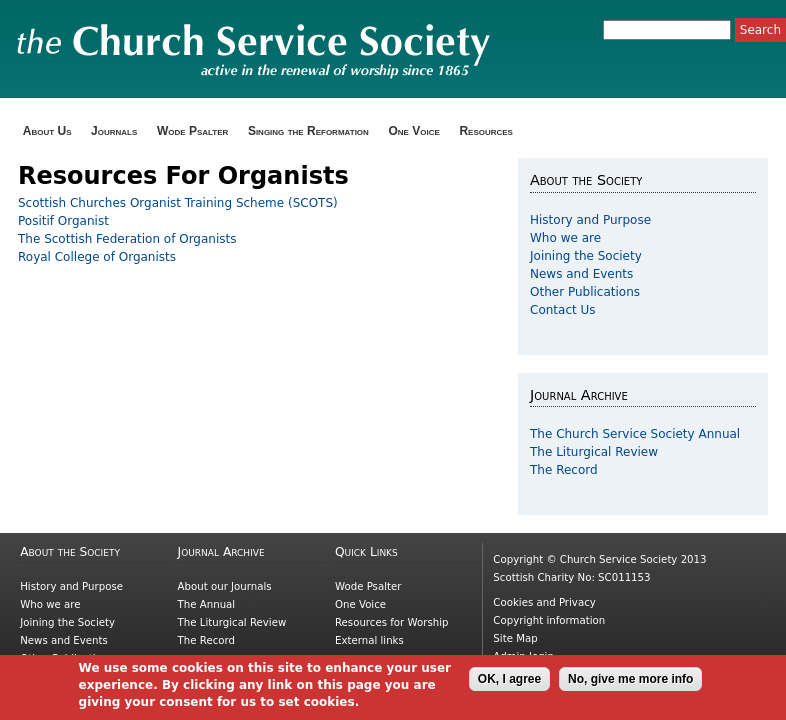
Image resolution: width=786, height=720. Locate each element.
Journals (114, 131)
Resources (486, 131)
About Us (47, 131)
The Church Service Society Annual (635, 434)
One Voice (413, 131)
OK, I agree (509, 684)
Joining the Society (586, 256)
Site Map (515, 638)
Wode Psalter (192, 131)
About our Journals (225, 586)
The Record (564, 470)
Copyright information (549, 620)
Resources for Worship (391, 622)
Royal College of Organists (97, 257)
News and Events (581, 274)
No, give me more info (630, 684)
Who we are (565, 238)
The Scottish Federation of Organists (127, 239)
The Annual (207, 604)
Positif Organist (63, 221)
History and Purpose (590, 220)
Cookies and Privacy (544, 602)
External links (369, 640)
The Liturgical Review (594, 452)
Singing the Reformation (308, 131)
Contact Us (563, 310)
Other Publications (585, 292)
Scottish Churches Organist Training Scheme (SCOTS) (178, 203)
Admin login (523, 656)
